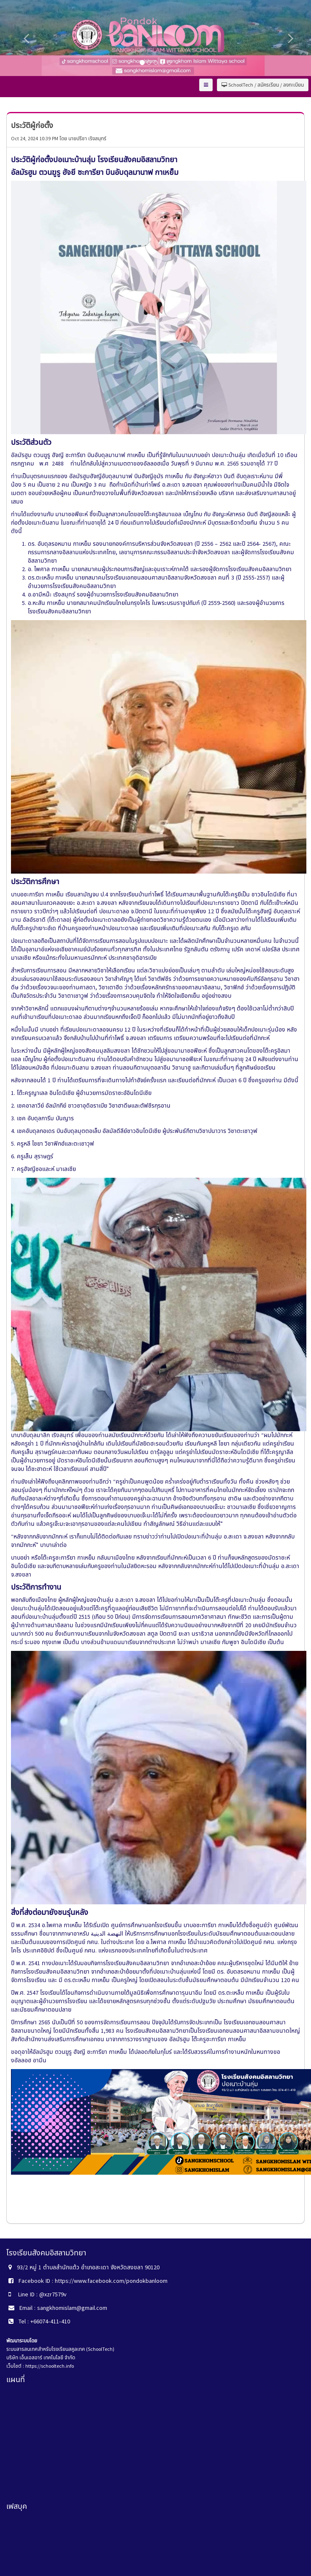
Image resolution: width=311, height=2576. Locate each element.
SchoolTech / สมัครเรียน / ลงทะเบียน (263, 85)
